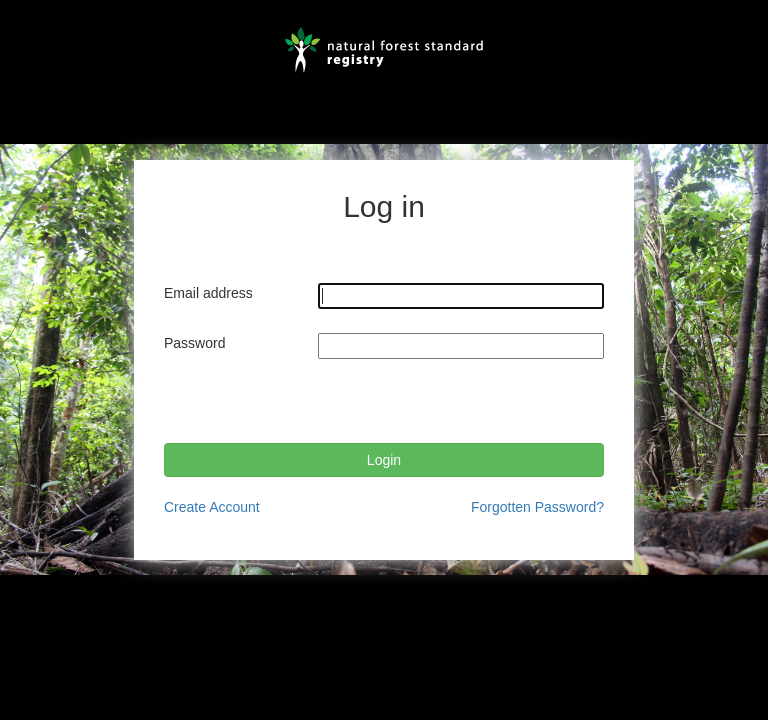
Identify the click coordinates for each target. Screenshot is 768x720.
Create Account (212, 507)
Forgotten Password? (537, 507)
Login (384, 460)
